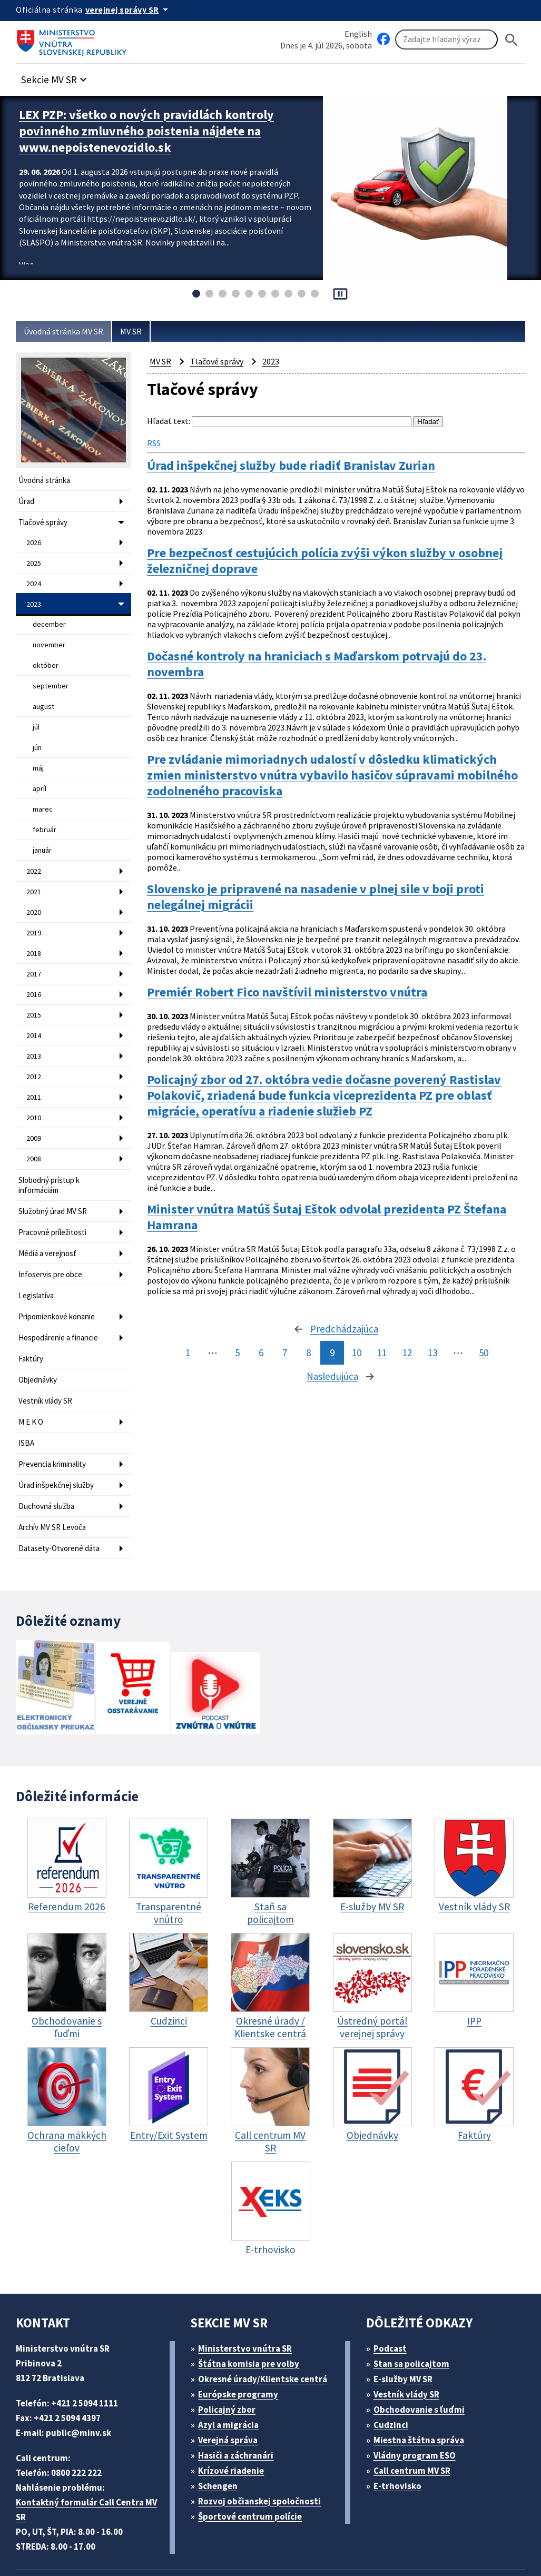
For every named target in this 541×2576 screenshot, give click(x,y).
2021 (34, 870)
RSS (155, 441)
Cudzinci (394, 2369)
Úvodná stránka (46, 480)
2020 (34, 890)
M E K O (33, 1373)
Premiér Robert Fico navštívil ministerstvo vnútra (295, 981)
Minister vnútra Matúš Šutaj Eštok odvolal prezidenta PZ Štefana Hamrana (315, 1204)
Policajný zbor (231, 2354)
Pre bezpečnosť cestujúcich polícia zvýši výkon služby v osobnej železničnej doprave (317, 553)
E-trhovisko (400, 2430)
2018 (34, 929)
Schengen (222, 2430)
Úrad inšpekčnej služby (59, 1433)
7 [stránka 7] (280, 1344)
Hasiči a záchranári (241, 2400)
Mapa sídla (270, 2527)
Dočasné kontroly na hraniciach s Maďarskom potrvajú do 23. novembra (332, 651)
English (358, 33)
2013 (34, 1026)
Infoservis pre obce (51, 1233)
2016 (34, 968)
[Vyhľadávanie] (446, 40)
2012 (34, 1046)
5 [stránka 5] (233, 1344)
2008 (34, 1124)
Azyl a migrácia (233, 2369)
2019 (34, 909)
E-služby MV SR (409, 2323)
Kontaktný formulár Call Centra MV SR (89, 2454)
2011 (34, 1065)
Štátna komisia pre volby (253, 2308)
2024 (34, 578)
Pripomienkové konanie (59, 1273)
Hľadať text (168, 421)
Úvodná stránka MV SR (68, 331)
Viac (27, 259)
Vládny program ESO (420, 2400)
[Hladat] (511, 39)
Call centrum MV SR (417, 2415)
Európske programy (242, 2339)
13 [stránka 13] (434, 1344)
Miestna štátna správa (422, 2385)
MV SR (142, 331)
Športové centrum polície (254, 2461)
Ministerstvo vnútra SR (249, 2293)
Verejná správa (232, 2385)
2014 (34, 1007)
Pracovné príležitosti (54, 1193)
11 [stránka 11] (380, 1344)
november (49, 636)
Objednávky (39, 1333)
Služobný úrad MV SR (57, 1173)
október (45, 656)
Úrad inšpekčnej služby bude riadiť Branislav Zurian (303, 463)
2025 (34, 559)
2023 (34, 598)
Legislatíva (37, 1253)
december (49, 617)
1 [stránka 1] (183, 1344)
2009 (34, 1104)
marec (43, 792)
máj (39, 753)
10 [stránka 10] (353, 1344)
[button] (59, 77)
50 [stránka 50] (487, 1344)
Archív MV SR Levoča (57, 1473)
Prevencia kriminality (54, 1413)
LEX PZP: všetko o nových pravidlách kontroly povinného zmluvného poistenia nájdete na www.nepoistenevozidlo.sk (159, 129)
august (44, 694)
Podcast (393, 2293)
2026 (34, 539)
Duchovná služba (48, 1453)
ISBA (27, 1393)
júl (36, 714)
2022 (34, 851)
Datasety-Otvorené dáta (60, 1493)
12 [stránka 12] (407, 1344)
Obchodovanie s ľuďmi (424, 2354)
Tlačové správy (45, 520)
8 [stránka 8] (304, 1344)
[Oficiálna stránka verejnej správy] (132, 9)
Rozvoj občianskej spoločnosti (265, 2446)
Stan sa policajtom (415, 2308)
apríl (40, 772)
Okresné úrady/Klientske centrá (267, 2323)
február (44, 811)
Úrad (27, 500)
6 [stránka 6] (257, 1344)
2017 (34, 948)
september (50, 675)
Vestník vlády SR (48, 1353)
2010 (34, 1085)
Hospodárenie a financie (61, 1293)
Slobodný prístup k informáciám (51, 1149)
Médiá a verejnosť (50, 1213)
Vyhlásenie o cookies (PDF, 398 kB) (89, 2542)
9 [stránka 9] (328, 1344)
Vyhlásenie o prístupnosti (354, 2527)
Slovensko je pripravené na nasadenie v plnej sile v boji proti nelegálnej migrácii (330, 882)
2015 (34, 987)
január (43, 831)
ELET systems (212, 2527)
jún (38, 733)
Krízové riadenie (235, 2415)
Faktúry (31, 1313)
